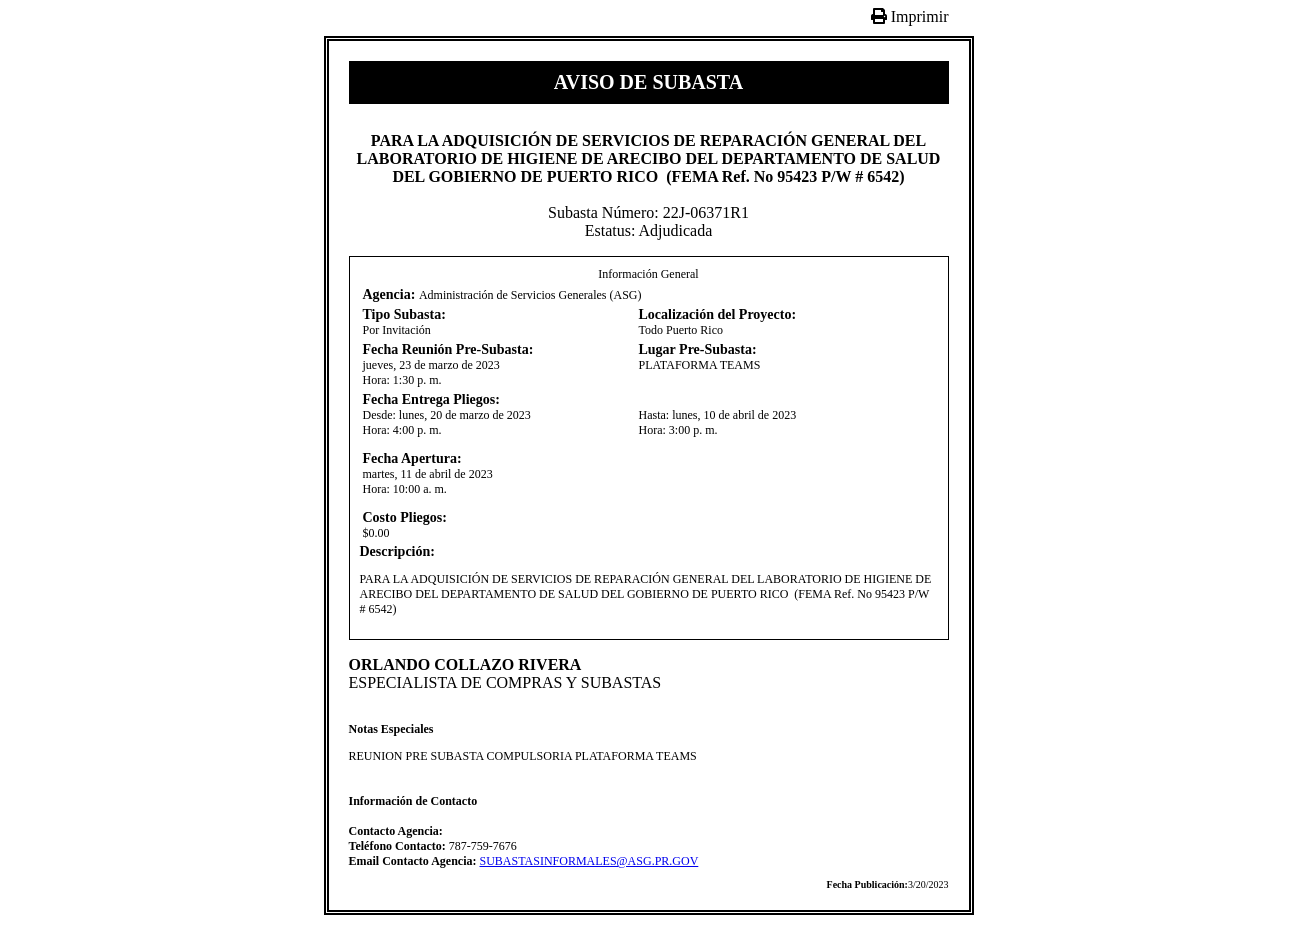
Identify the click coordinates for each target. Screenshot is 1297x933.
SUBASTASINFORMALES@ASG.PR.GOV (589, 861)
